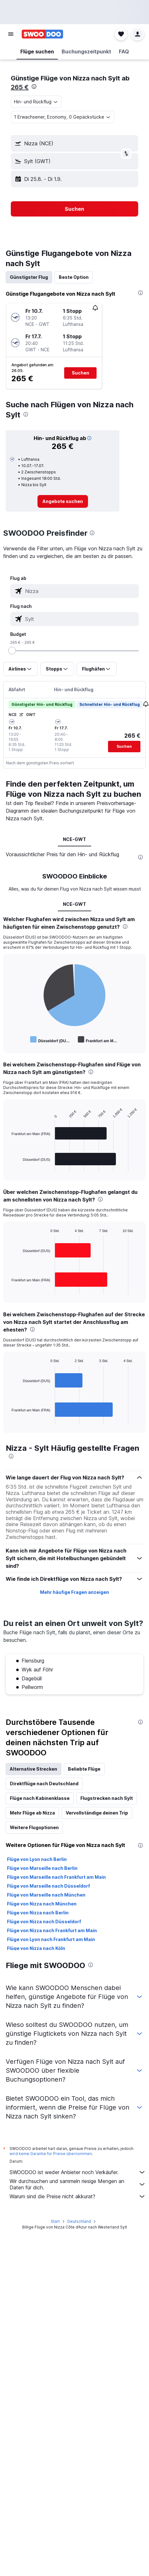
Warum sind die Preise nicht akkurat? (78, 2196)
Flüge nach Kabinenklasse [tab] (40, 1798)
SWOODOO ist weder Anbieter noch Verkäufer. (78, 2172)
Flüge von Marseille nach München (46, 1895)
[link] (62, 501)
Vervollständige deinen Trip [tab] (97, 1812)
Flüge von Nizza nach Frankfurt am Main (52, 1930)
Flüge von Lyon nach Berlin (37, 1859)
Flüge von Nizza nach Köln (36, 1948)
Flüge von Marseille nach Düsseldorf (48, 1886)
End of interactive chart (8, 1039)
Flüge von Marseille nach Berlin (42, 1868)
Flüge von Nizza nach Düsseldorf (44, 1921)
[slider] (12, 650)
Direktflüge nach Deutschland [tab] (44, 1783)
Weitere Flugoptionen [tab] (34, 1827)
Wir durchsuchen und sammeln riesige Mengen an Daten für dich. (78, 2184)
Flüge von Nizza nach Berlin (38, 1912)
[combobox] (36, 101)
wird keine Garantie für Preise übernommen (51, 2153)
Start (55, 2221)
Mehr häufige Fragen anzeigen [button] (74, 1592)
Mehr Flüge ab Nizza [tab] (32, 1812)
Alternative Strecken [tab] (33, 1769)
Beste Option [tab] (74, 277)
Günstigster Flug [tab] (29, 277)
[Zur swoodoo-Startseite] (42, 34)
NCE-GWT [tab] (74, 839)
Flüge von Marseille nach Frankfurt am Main (56, 1877)
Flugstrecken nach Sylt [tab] (106, 1798)
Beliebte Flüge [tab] (84, 1769)
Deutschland (79, 2221)
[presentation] (34, 86)
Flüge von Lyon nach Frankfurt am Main (51, 1939)
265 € (20, 87)
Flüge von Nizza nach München (42, 1903)
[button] (11, 34)
